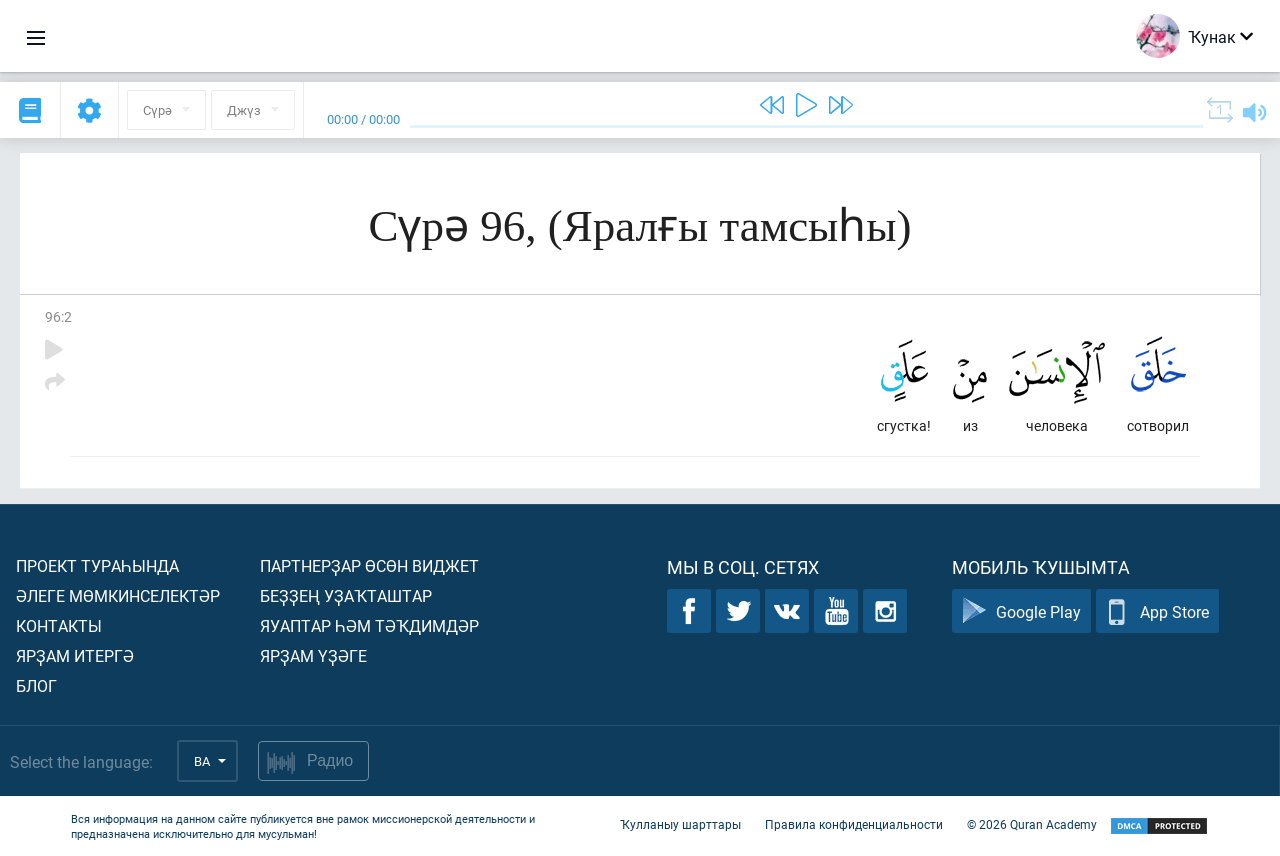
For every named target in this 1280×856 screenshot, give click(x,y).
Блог (36, 685)
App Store (1157, 611)
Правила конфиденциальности (854, 824)
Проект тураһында (97, 565)
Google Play (1021, 611)
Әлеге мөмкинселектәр (118, 595)
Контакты (59, 625)
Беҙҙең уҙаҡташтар (346, 595)
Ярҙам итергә (75, 655)
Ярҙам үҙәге (313, 655)
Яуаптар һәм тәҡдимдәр (369, 625)
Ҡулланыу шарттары (680, 824)
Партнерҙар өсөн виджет (369, 565)
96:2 (58, 316)
